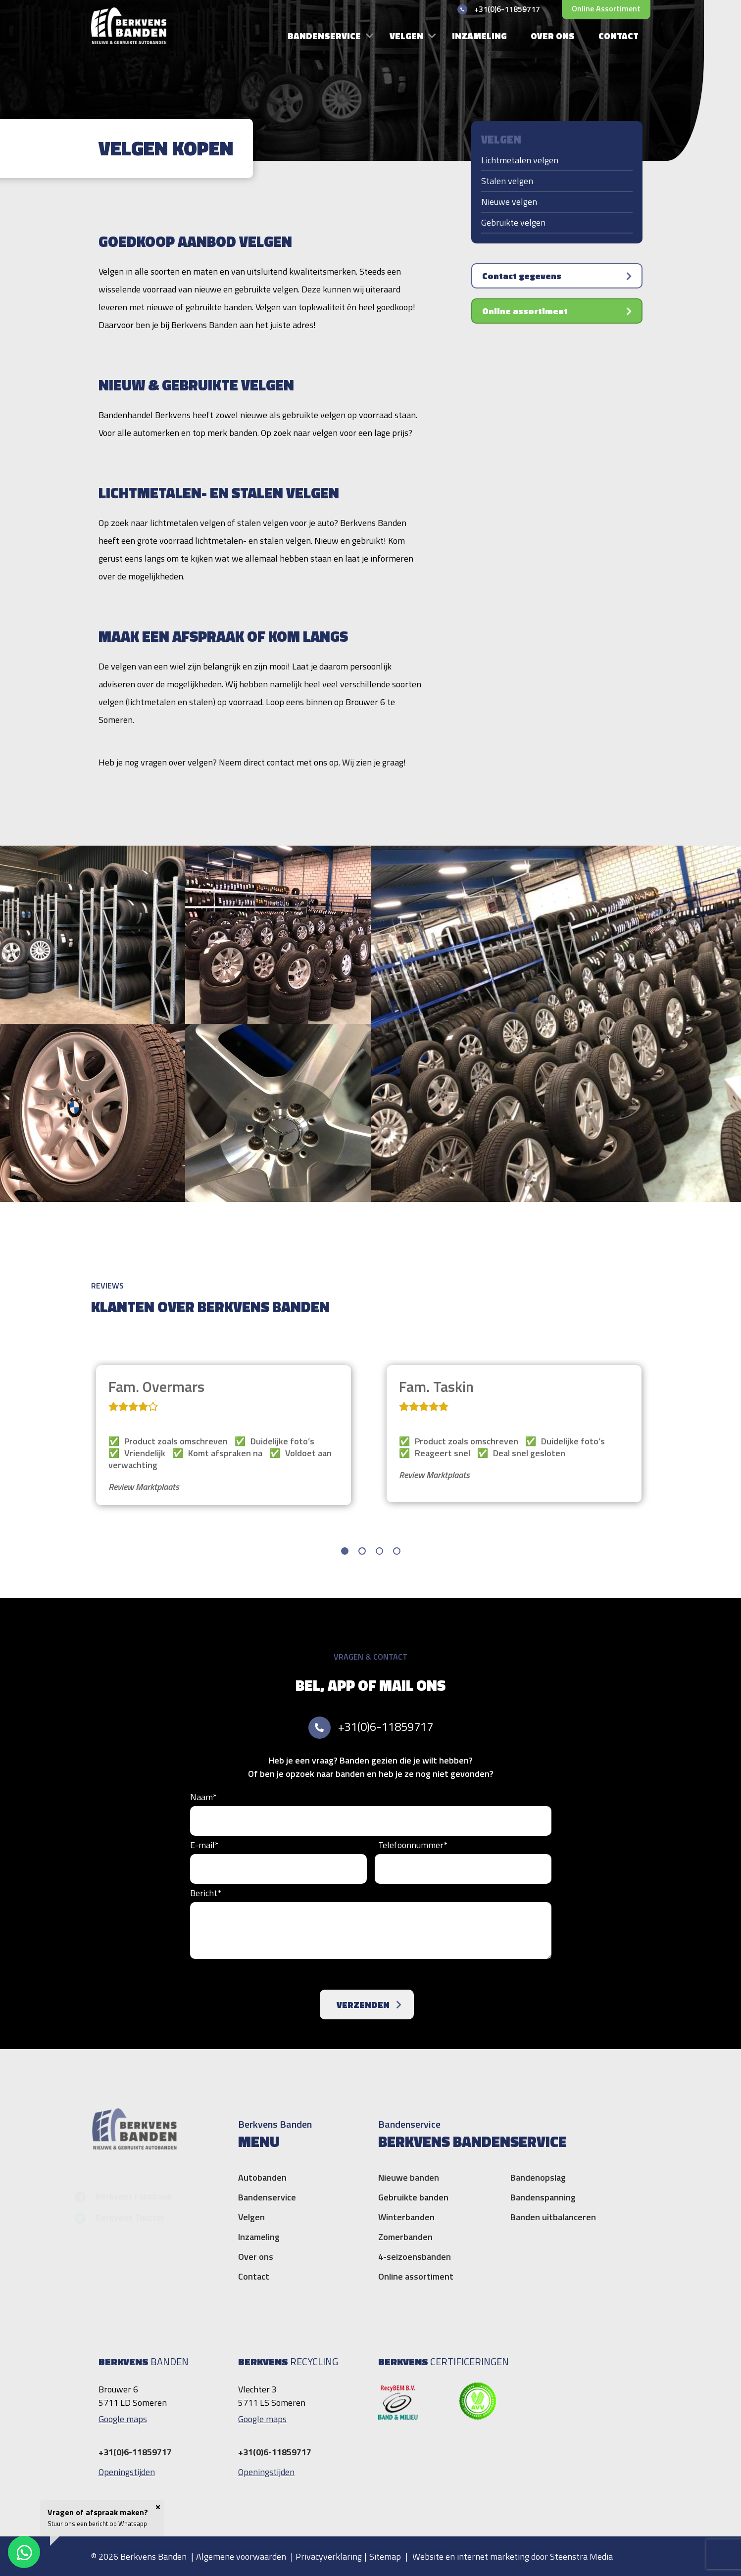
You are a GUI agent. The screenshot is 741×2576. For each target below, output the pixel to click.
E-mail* (204, 1845)
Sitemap (385, 2556)
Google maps (123, 2419)
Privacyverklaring (329, 2556)
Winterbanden (406, 2217)
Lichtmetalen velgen (520, 160)
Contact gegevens (523, 276)
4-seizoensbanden (414, 2256)
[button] (344, 1551)
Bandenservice (324, 36)
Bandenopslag (538, 2177)
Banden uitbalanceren (553, 2217)
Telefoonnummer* (412, 1845)
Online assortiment (606, 8)
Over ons (553, 36)
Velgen (406, 36)
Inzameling (479, 36)
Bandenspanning (543, 2197)
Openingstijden (127, 2472)
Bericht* (205, 1893)
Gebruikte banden (413, 2197)
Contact (618, 36)
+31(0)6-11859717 (385, 1726)
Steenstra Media (581, 2556)
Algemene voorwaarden (241, 2556)
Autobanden (262, 2177)
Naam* (203, 1797)
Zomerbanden (405, 2236)
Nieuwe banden (408, 2177)
